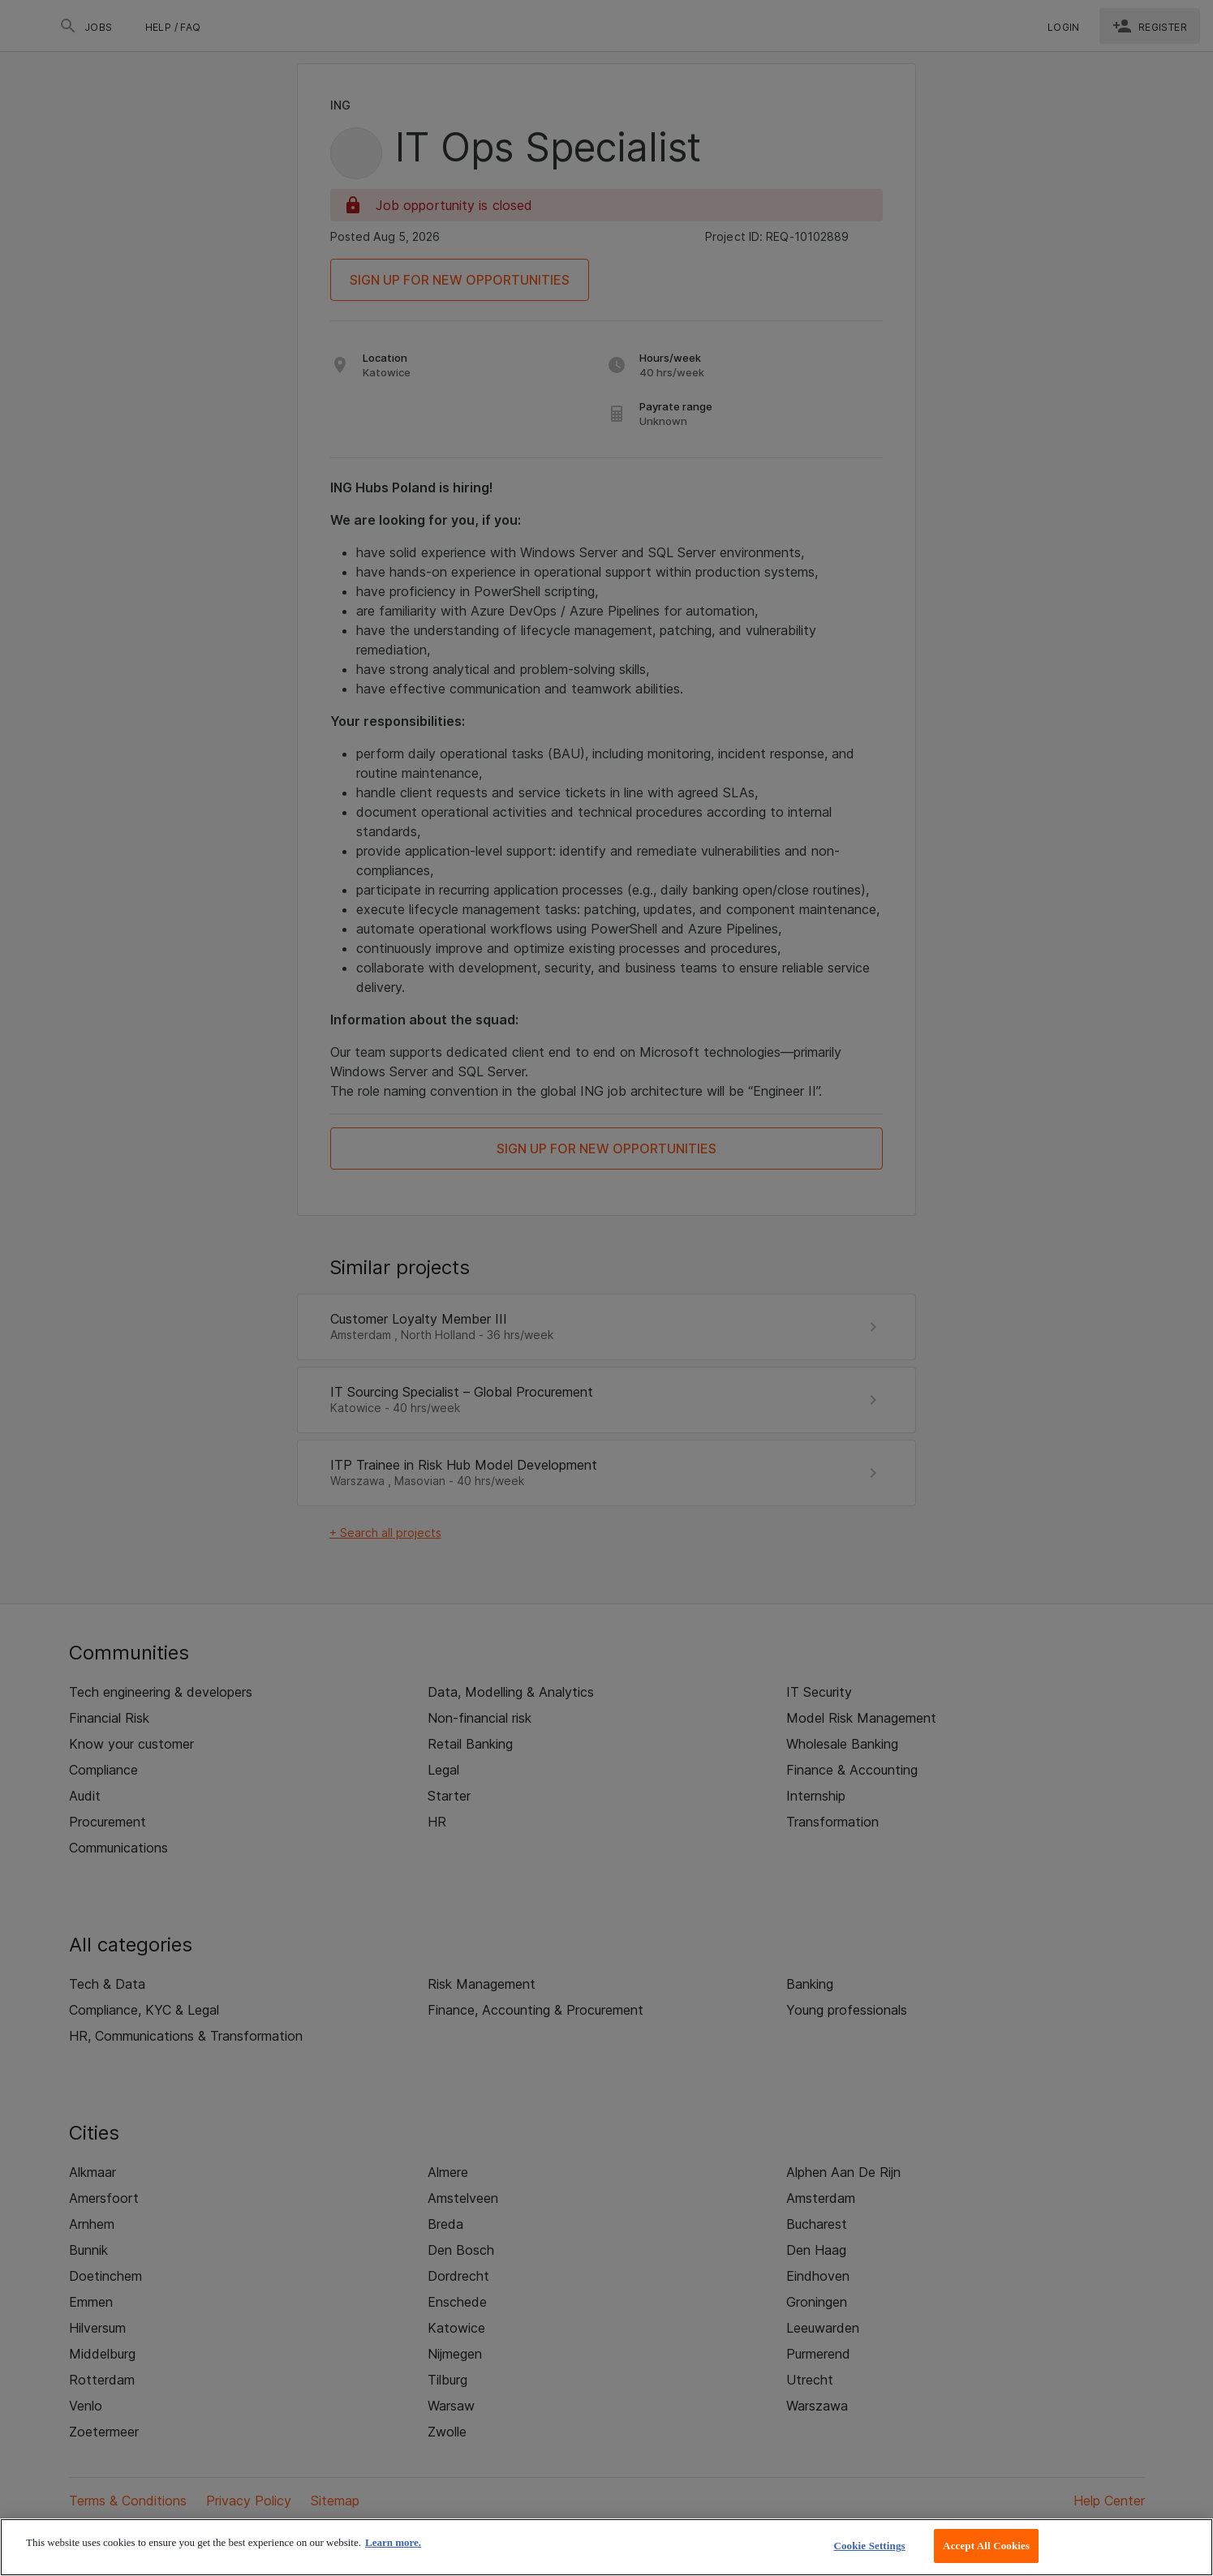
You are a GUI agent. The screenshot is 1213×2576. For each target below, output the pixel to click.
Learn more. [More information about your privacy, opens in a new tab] (393, 2542)
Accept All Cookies (986, 2546)
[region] (606, 2547)
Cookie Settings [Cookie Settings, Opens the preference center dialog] (869, 2546)
